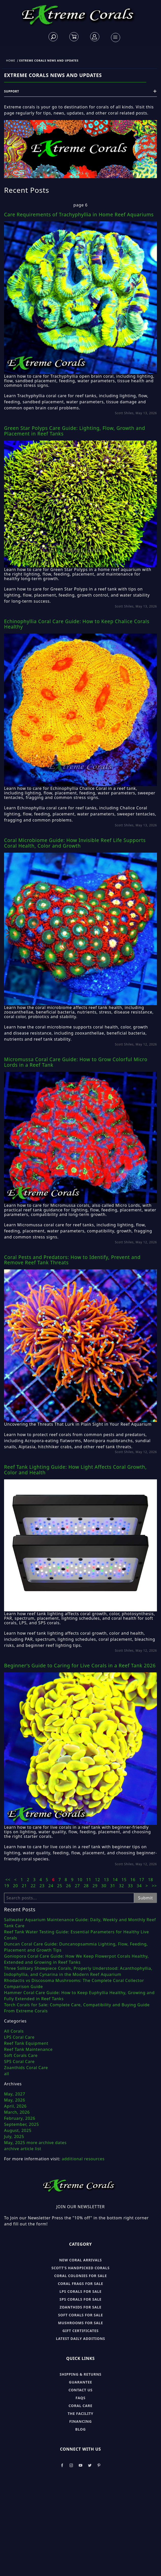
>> (154, 1885)
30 (104, 1885)
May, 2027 (14, 2094)
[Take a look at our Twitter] (90, 2465)
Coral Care (80, 2405)
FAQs (81, 2397)
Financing (80, 2421)
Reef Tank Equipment (26, 2043)
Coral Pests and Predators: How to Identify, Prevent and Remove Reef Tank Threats (72, 1260)
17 (142, 1879)
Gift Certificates (80, 2330)
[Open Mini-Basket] (74, 37)
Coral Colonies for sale (80, 2275)
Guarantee (80, 2382)
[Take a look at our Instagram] (71, 2465)
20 (16, 1885)
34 (140, 1885)
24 (51, 1885)
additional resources (83, 2159)
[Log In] (94, 37)
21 (25, 1885)
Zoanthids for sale (81, 2307)
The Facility (80, 2413)
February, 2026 (19, 2118)
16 (133, 1879)
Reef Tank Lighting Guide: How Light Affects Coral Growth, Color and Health (75, 1470)
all (6, 2073)
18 (151, 1879)
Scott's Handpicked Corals (81, 2267)
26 (69, 1885)
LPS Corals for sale (80, 2291)
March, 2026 (17, 2112)
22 (34, 1885)
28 (87, 1885)
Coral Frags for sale (80, 2283)
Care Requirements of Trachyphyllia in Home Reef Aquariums (79, 214)
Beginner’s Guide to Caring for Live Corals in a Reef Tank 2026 (80, 1665)
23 (42, 1885)
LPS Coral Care (19, 2037)
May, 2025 (14, 2142)
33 (131, 1885)
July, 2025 (14, 2136)
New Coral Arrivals (80, 2260)
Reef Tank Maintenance (28, 2049)
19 (7, 1885)
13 (107, 1879)
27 (78, 1885)
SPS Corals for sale (80, 2299)
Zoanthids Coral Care (26, 2067)
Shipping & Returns (80, 2374)
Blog (80, 2429)
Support (80, 91)
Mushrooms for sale (80, 2322)
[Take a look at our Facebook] (62, 2465)
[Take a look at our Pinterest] (99, 2465)
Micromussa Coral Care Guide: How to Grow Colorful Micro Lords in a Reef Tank (75, 1062)
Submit (145, 1898)
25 (60, 1885)
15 (124, 1879)
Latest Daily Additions (80, 2338)
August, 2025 (17, 2130)
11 (89, 1879)
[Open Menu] (115, 37)
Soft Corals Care (21, 2055)
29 (95, 1885)
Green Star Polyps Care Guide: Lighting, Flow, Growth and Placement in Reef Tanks (74, 431)
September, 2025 (21, 2124)
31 (113, 1885)
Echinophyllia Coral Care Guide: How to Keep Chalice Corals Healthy (76, 624)
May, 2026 (14, 2100)
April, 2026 (15, 2106)
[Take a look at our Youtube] (81, 2465)
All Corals (14, 2031)
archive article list (22, 2148)
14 (116, 1879)
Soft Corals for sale (80, 2315)
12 (98, 1879)
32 (122, 1885)
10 (80, 1879)
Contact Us (81, 2390)
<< (7, 1879)
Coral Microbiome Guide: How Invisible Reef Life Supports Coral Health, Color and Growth (75, 843)
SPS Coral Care (19, 2061)
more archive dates (46, 2142)
